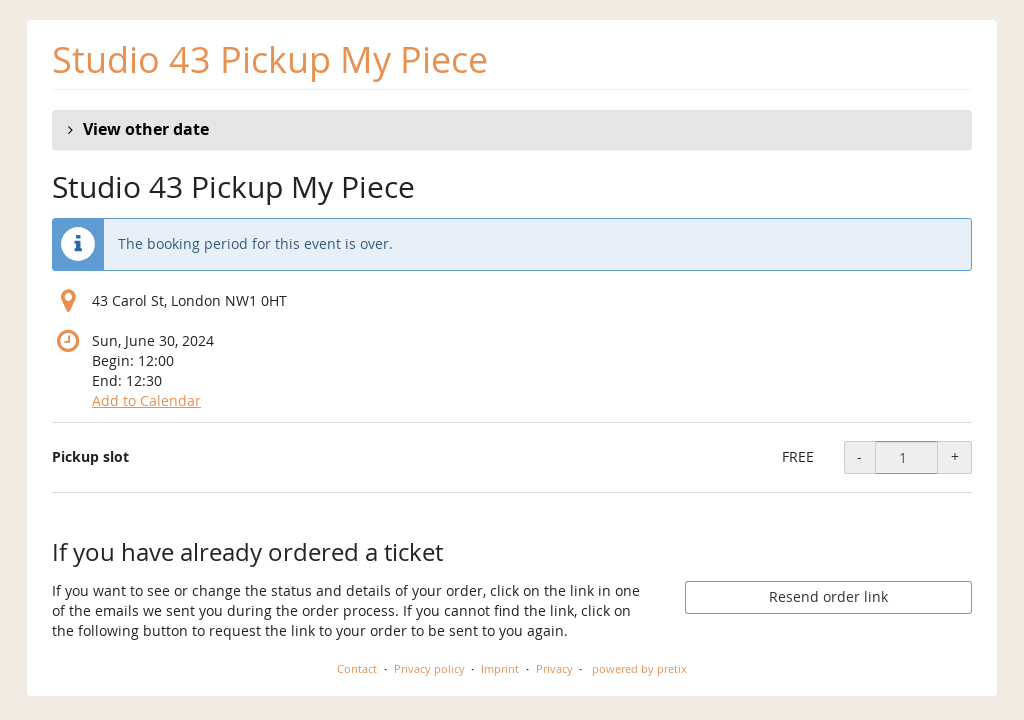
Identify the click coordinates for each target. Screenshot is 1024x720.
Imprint (500, 668)
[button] (512, 130)
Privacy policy (429, 668)
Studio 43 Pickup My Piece (270, 59)
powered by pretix (639, 668)
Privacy (554, 668)
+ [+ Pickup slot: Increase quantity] (955, 456)
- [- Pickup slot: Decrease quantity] (859, 456)
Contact (357, 668)
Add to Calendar (146, 400)
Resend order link (828, 596)
